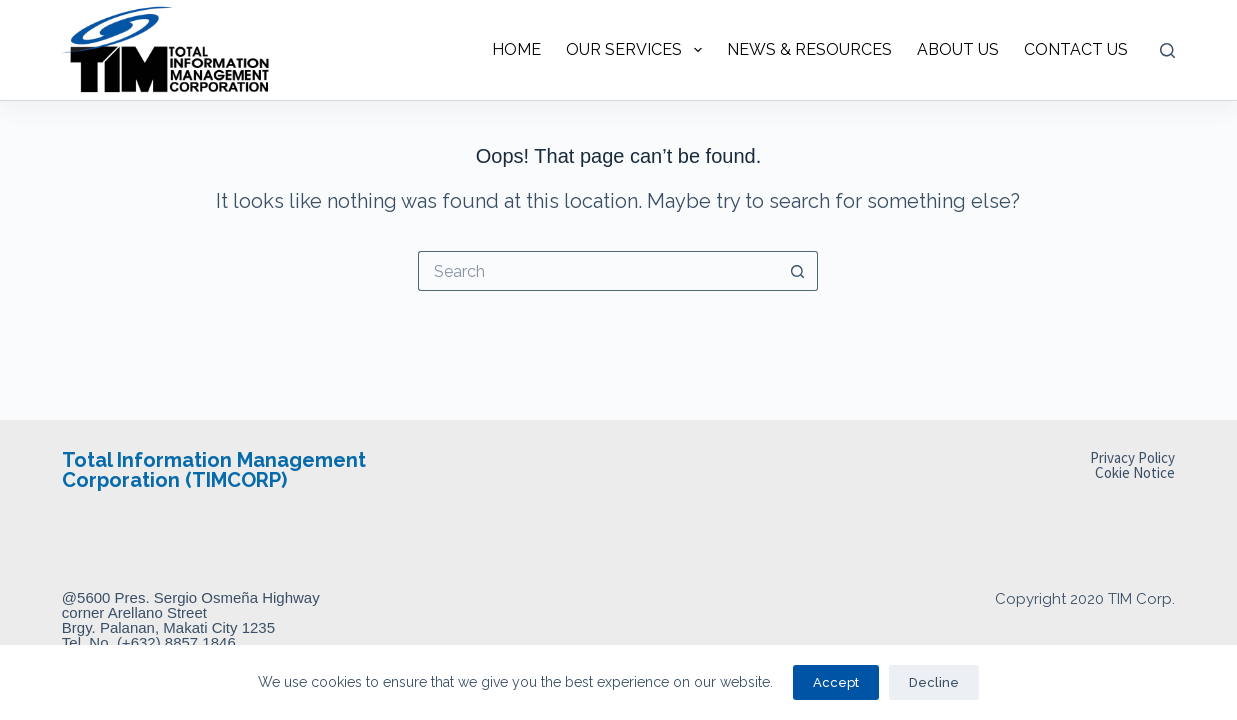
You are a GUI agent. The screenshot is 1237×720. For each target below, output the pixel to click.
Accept (836, 682)
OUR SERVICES (637, 50)
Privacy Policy (1132, 457)
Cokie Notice (1135, 472)
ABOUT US (958, 49)
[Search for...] (598, 271)
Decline (934, 682)
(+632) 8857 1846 (176, 642)
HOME (516, 49)
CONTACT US (1076, 49)
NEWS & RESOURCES (809, 49)
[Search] (1167, 50)
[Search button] (798, 271)
